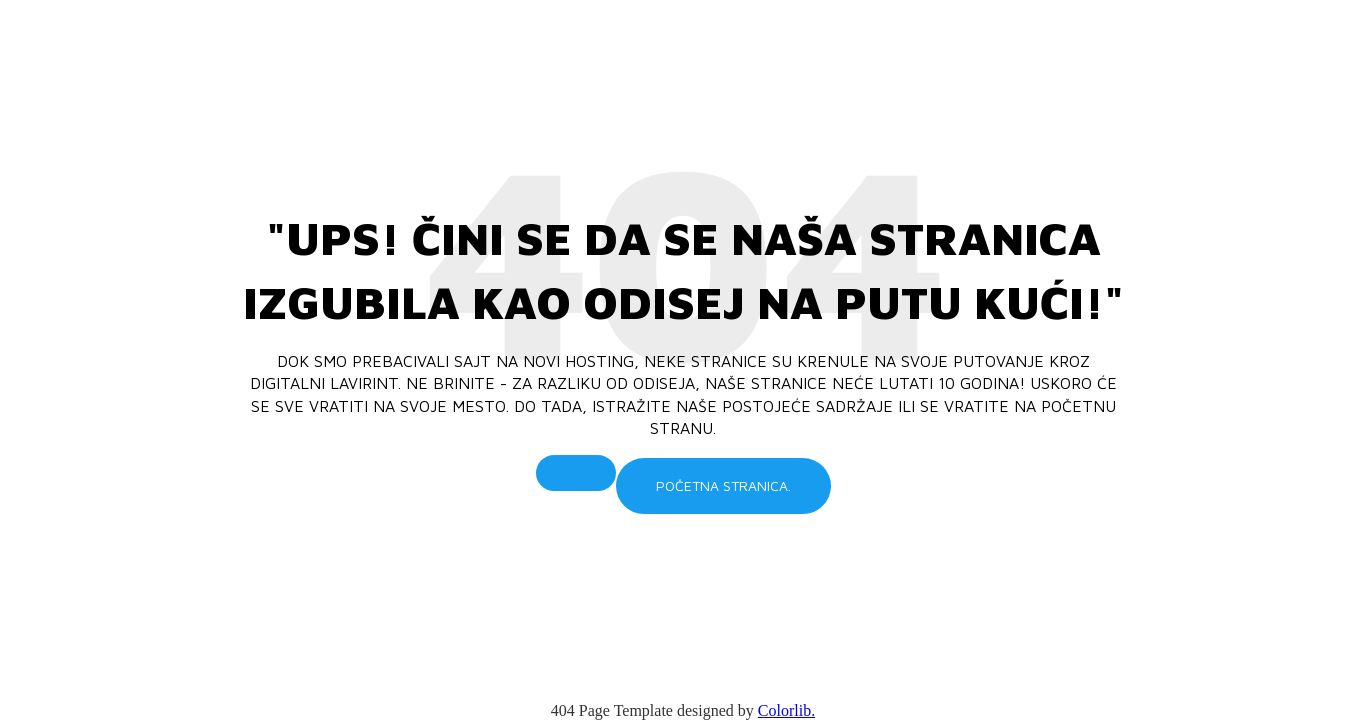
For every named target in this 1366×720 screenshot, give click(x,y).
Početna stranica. (723, 485)
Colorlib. (786, 710)
